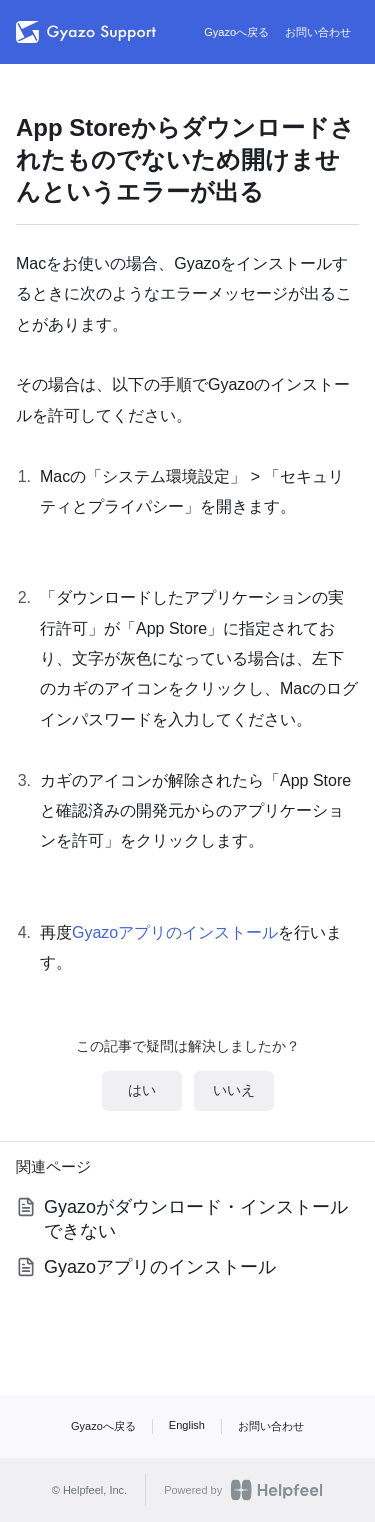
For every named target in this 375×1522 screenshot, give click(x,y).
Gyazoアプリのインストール (175, 932)
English (187, 1425)
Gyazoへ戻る (236, 32)
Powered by (243, 1490)
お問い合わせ (318, 32)
